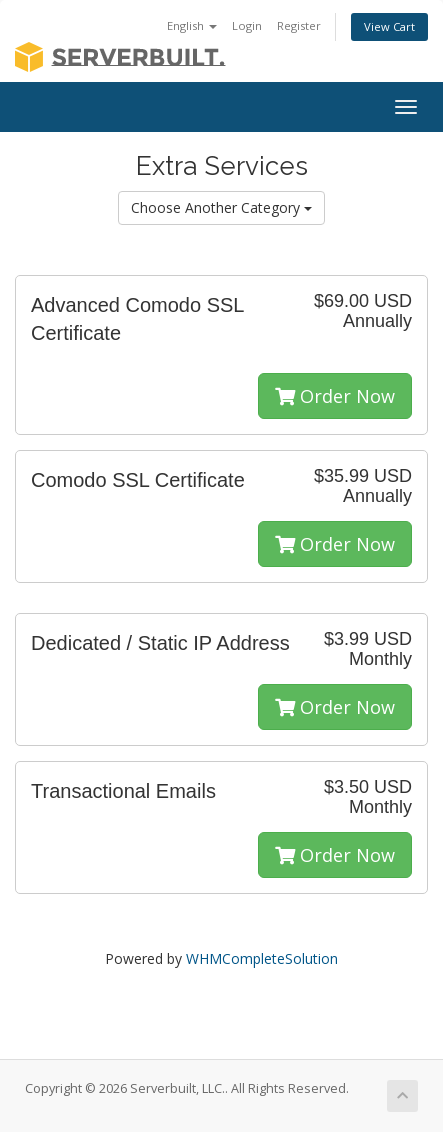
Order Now (335, 396)
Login (247, 25)
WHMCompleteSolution (262, 958)
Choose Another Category (221, 207)
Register (299, 25)
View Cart (389, 26)
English (192, 25)
